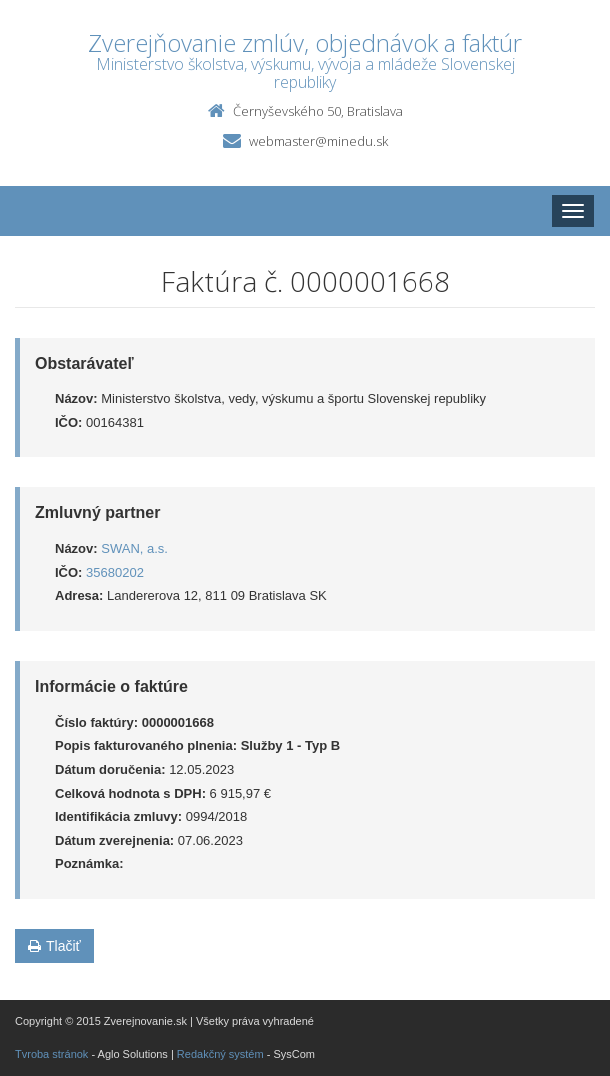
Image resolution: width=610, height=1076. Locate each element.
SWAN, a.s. (134, 548)
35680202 (115, 572)
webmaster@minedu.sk (318, 141)
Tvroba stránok (51, 1054)
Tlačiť (54, 946)
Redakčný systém (220, 1054)
